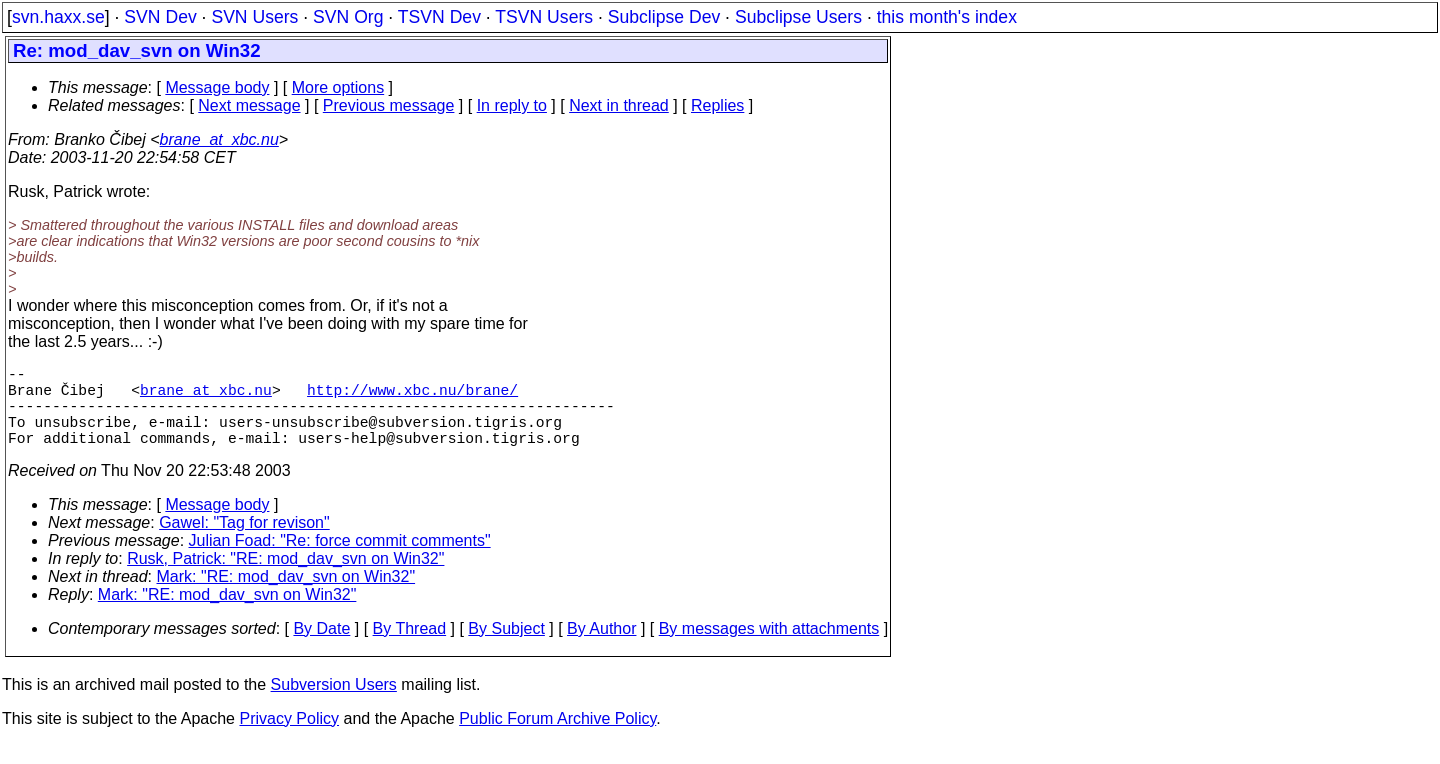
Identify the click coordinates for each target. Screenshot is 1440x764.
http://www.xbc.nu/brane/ (412, 397)
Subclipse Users (798, 17)
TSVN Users (544, 17)
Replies (717, 105)
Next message (249, 105)
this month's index (947, 17)
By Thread (410, 648)
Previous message (389, 105)
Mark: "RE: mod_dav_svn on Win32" (286, 596)
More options (338, 87)
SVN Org (348, 17)
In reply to (512, 105)
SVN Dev (160, 17)
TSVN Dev (439, 17)
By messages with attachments (769, 648)
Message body (217, 87)
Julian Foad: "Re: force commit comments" (340, 560)
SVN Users (254, 17)
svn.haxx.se (58, 17)
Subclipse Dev (664, 17)
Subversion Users (334, 704)
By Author (601, 648)
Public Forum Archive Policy (557, 738)
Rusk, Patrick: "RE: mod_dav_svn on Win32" (285, 578)
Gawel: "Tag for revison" (244, 542)
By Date (321, 648)
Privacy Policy (289, 738)
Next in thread (619, 105)
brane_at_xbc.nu (219, 139)
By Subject (506, 648)
